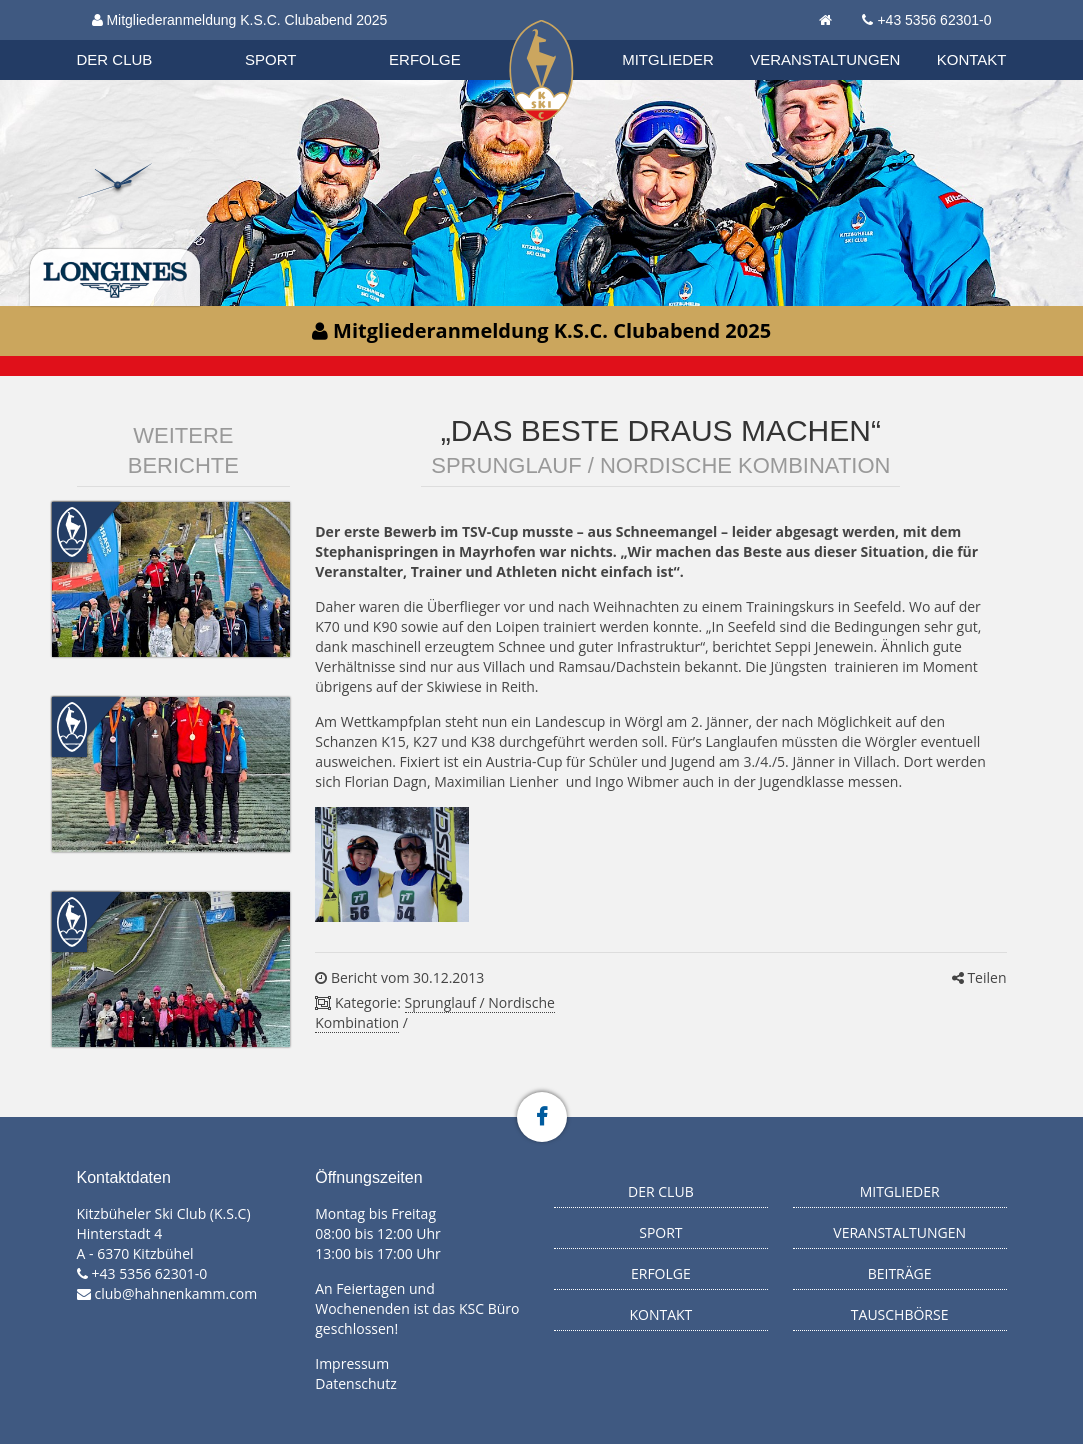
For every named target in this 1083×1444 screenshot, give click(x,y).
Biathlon (133, 39)
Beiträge (900, 1273)
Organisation (134, 39)
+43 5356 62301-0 (934, 20)
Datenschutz (355, 1383)
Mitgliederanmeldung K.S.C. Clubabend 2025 (240, 20)
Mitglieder (668, 59)
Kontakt (972, 59)
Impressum (352, 1363)
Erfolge (425, 59)
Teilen (979, 977)
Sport (270, 59)
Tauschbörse (900, 1314)
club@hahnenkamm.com (176, 1293)
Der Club (115, 59)
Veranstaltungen (825, 59)
